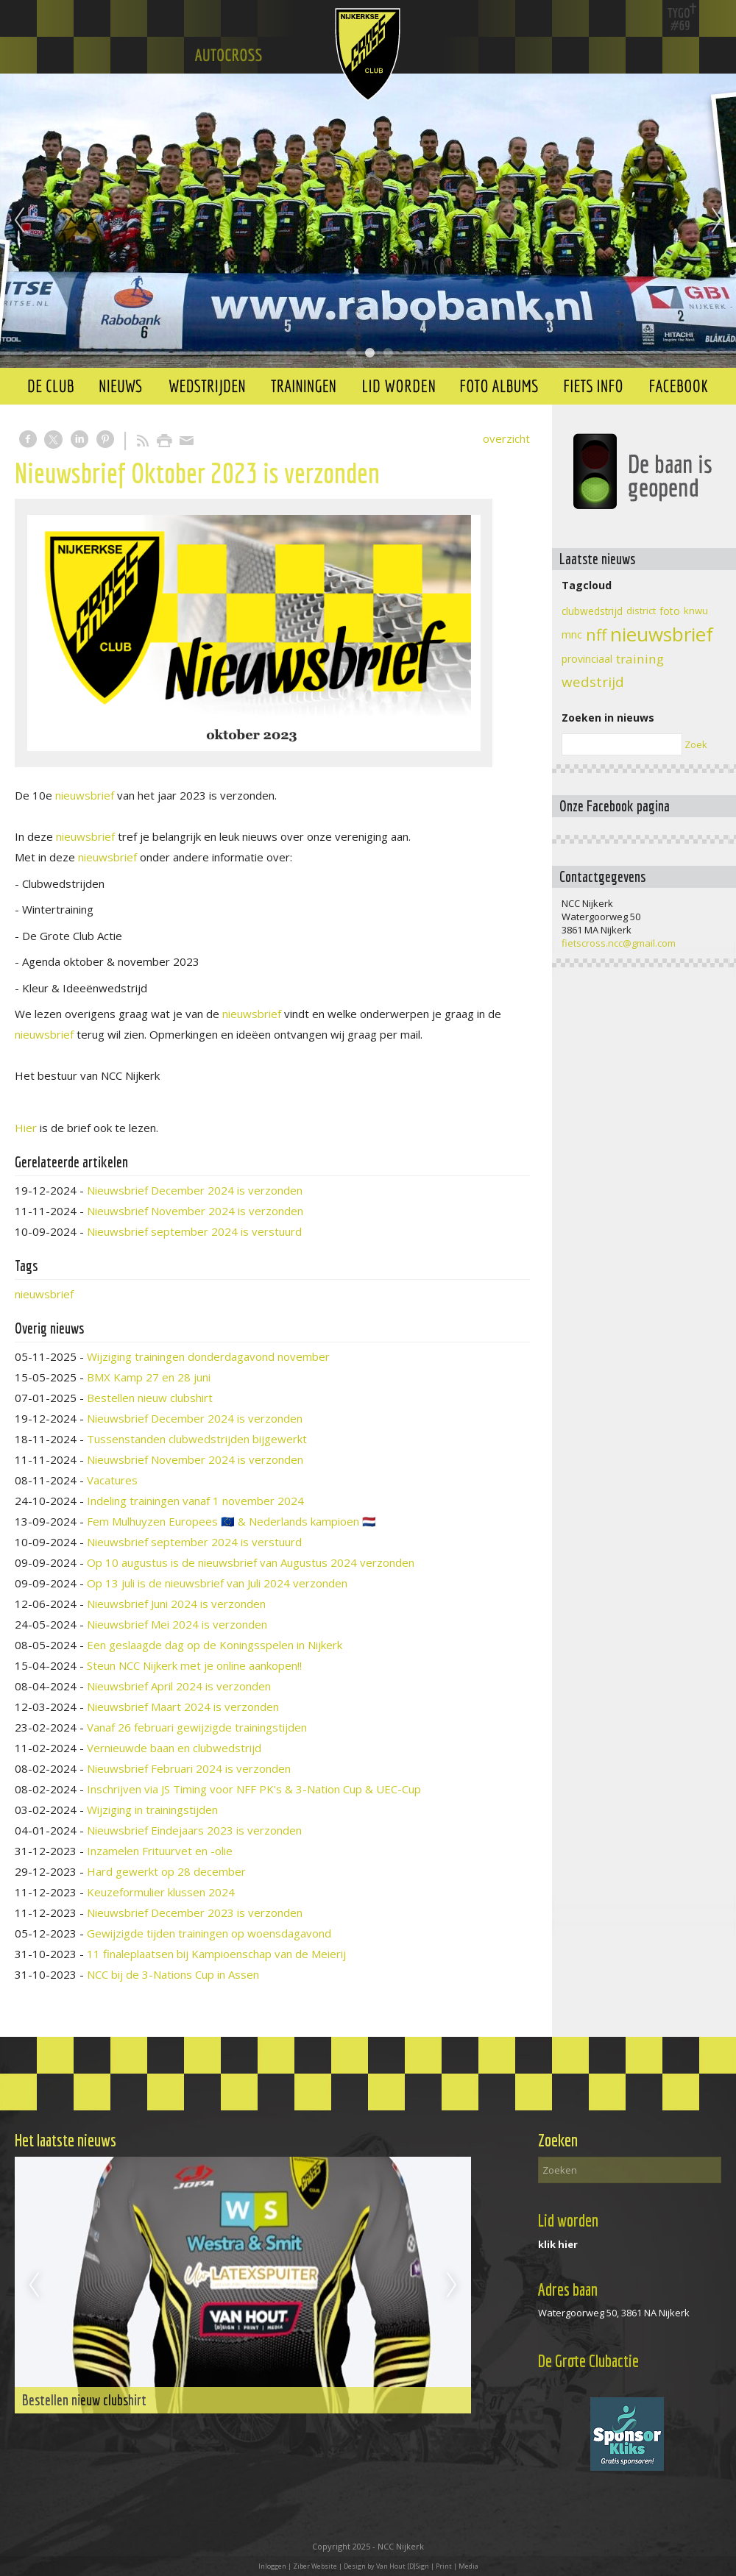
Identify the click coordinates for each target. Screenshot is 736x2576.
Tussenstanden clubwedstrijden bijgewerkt (197, 1438)
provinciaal (587, 659)
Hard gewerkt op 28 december (166, 1871)
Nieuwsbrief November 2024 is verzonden (195, 1210)
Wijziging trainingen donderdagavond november (208, 1356)
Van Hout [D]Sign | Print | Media (427, 2566)
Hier (26, 1127)
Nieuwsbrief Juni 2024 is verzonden (176, 1603)
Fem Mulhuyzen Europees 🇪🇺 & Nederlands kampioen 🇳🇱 (231, 1521)
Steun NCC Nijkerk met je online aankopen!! (194, 1665)
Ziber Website (315, 2566)
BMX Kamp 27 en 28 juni (148, 1377)
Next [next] (717, 221)
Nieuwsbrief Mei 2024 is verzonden (177, 1624)
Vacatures (112, 1480)
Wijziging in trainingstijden (152, 1809)
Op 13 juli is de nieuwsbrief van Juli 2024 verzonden (217, 1583)
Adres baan (568, 2289)
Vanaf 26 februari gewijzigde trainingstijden (197, 1727)
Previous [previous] (19, 221)
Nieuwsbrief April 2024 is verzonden (179, 1686)
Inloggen (272, 2566)
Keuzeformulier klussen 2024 (161, 1892)
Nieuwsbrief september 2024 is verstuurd (194, 1231)
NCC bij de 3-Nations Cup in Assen (173, 1974)
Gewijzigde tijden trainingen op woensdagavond (209, 1933)
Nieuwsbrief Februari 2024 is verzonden (189, 1768)
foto (669, 611)
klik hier (558, 2244)
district (641, 610)
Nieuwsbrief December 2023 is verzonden (194, 1912)
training (640, 658)
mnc (572, 634)
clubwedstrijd (592, 611)
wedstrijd (593, 681)
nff (596, 634)
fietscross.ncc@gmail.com (619, 943)
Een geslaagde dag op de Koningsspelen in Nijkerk (214, 1644)
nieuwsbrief (84, 795)
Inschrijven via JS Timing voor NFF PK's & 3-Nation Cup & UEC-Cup (254, 1789)
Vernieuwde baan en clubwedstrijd (174, 1747)
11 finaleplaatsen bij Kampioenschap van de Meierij (216, 1953)
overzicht (506, 438)
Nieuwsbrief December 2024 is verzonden (194, 1190)
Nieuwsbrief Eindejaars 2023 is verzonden (194, 1830)
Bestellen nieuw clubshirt (150, 1397)
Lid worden (568, 2220)
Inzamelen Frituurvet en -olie (160, 1850)
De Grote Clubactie (588, 2361)
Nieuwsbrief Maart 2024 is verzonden (183, 1706)
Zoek (695, 744)
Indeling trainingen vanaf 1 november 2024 (195, 1500)
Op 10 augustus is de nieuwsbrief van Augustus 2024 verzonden (250, 1562)
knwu (696, 610)
